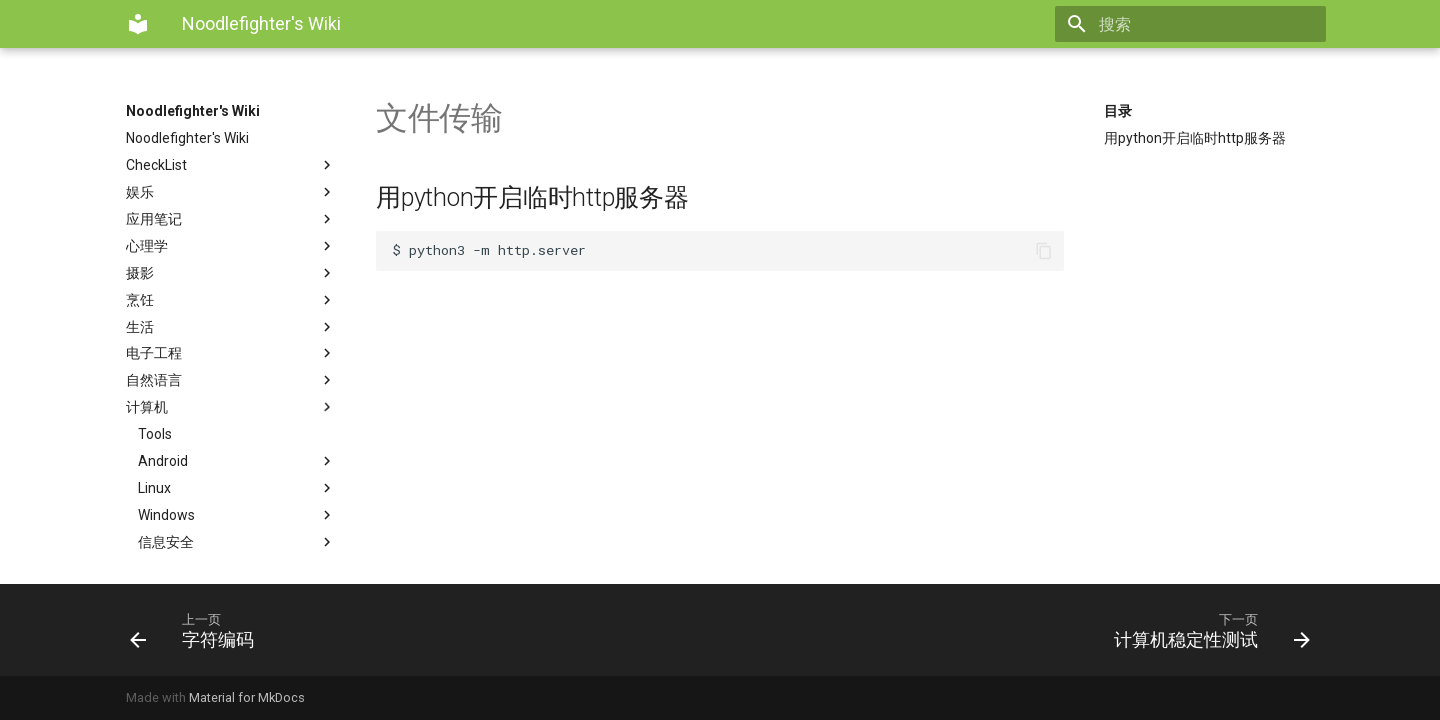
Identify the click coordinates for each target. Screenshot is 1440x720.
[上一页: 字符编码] (417, 630)
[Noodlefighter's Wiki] (138, 24)
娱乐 (231, 192)
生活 (231, 327)
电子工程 (231, 353)
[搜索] (1209, 24)
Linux (237, 488)
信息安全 (237, 542)
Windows (237, 515)
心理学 (231, 246)
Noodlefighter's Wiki (193, 111)
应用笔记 (231, 219)
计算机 (231, 407)
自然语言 (231, 380)
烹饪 (231, 300)
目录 (1118, 111)
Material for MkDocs (247, 697)
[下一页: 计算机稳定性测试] (1023, 630)
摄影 (231, 273)
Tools (155, 434)
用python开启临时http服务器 (1195, 138)
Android (237, 461)
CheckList (231, 165)
